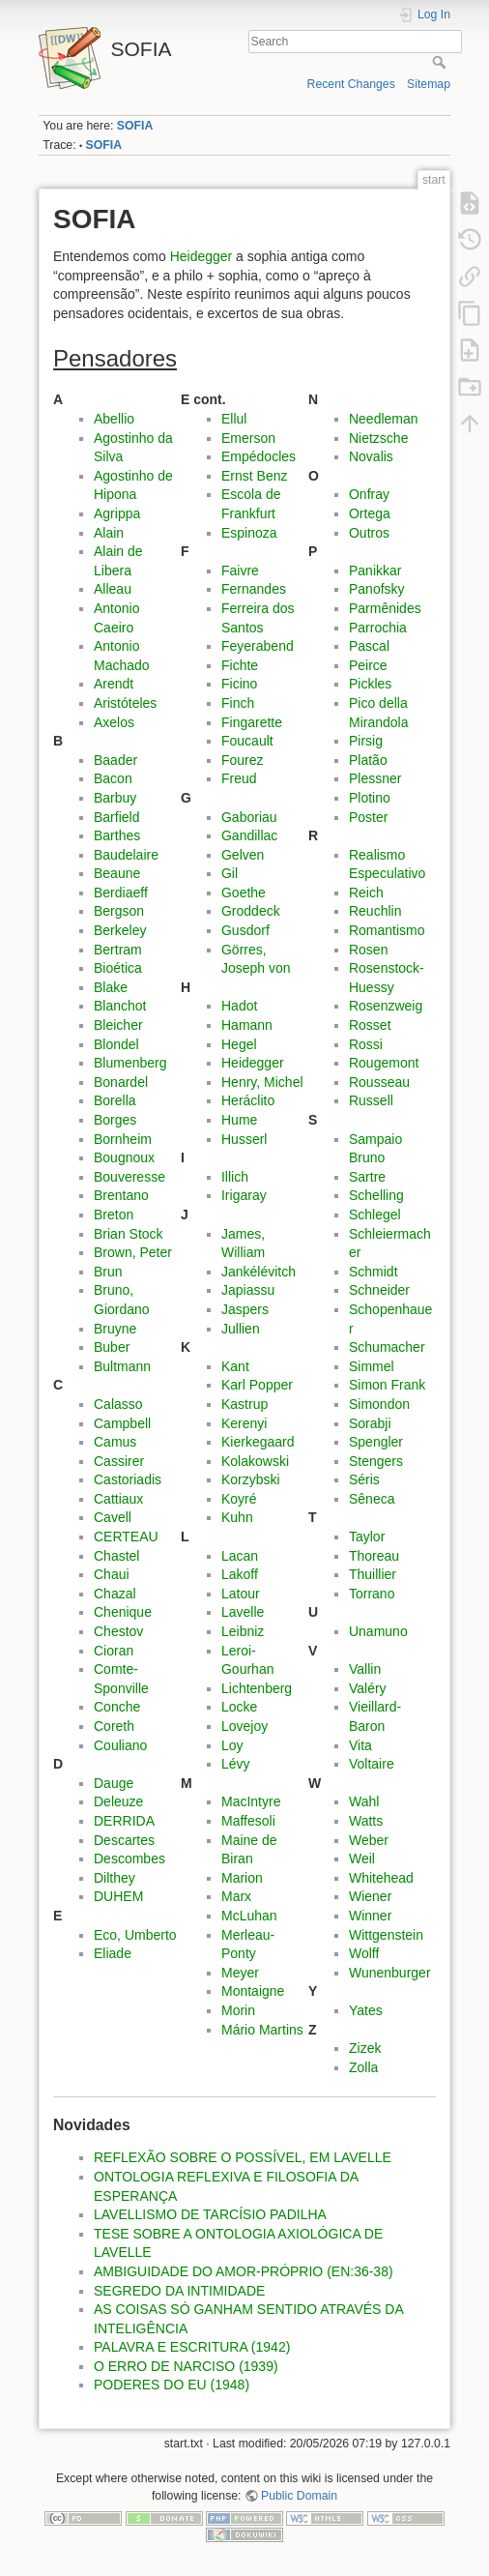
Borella (115, 1100)
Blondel (116, 1044)
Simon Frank (387, 1384)
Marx (236, 1896)
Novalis (371, 456)
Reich (366, 892)
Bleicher (118, 1025)
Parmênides (385, 608)
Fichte (239, 665)
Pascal (369, 646)
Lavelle (242, 1612)
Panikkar (375, 570)
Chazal (115, 1593)
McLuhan (249, 1915)
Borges (115, 1119)
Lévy (235, 1763)
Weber (368, 1840)
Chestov (118, 1631)
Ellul (233, 418)
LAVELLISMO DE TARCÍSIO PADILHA (210, 2214)
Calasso (118, 1404)
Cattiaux (118, 1499)
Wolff (364, 1953)
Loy (232, 1745)
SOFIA (135, 125)
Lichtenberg (256, 1688)
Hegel (239, 1044)
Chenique (123, 1612)
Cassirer (119, 1461)
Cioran (113, 1650)
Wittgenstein (386, 1935)
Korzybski (250, 1479)
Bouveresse (129, 1177)
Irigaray (244, 1195)
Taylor (367, 1536)
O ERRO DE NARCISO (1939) (186, 2366)
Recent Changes (351, 84)
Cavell (112, 1517)
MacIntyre (250, 1801)
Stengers (376, 1461)
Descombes (129, 1858)
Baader (115, 760)
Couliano (120, 1745)
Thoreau (374, 1556)
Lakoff (239, 1574)
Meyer (240, 1972)
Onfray (369, 494)
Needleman (383, 418)
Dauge (113, 1783)
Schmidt (373, 1271)
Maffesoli (248, 1821)
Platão (368, 760)
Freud (239, 778)
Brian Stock (128, 1234)
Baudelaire (126, 855)
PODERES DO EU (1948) (171, 2384)
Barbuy (115, 797)
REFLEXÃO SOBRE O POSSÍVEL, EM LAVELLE (242, 2157)
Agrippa (117, 513)
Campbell (122, 1423)
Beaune (117, 873)
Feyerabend (257, 646)
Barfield (116, 817)
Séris (364, 1479)
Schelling (376, 1195)
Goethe (243, 892)
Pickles (370, 683)
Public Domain (299, 2496)
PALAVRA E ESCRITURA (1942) (192, 2347)
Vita (360, 1745)
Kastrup (244, 1404)
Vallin (365, 1669)
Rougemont (383, 1062)
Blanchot (120, 1005)
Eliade (112, 1953)
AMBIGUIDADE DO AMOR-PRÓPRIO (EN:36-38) (243, 2271)
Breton (113, 1214)
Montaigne (252, 1991)
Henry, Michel (262, 1082)
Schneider (379, 1290)
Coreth (114, 1726)
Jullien (240, 1328)
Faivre (240, 570)
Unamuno (378, 1631)
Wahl (364, 1801)
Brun (108, 1271)
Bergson (119, 911)
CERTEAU (126, 1536)
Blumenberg (130, 1062)
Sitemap (428, 84)
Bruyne (115, 1328)
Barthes (117, 835)
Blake (111, 987)
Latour (240, 1593)
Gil (229, 873)
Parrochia (378, 627)
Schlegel (375, 1214)
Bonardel (121, 1082)
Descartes (124, 1840)
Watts (366, 1821)
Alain (109, 533)
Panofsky (377, 589)
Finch (237, 703)
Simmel (371, 1366)
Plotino (369, 797)
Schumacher (387, 1347)
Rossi (366, 1044)
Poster (368, 817)
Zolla (363, 2067)
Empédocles (258, 456)
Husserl (244, 1139)
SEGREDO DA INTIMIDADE (179, 2290)
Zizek (365, 2048)
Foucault (247, 740)
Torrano (371, 1593)
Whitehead (381, 1878)
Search (441, 62)
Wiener (370, 1896)
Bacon (113, 778)
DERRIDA (124, 1821)
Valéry (368, 1688)
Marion (242, 1878)
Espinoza (249, 533)
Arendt (113, 683)
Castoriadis (127, 1479)
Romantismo (387, 930)
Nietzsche (378, 438)
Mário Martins (262, 2029)
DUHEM (118, 1896)
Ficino (239, 683)
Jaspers (245, 1309)
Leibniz (242, 1631)
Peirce (368, 665)
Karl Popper (257, 1384)
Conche (117, 1706)
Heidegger (201, 256)
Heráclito (247, 1100)
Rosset (370, 1025)
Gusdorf (245, 930)
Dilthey (114, 1878)
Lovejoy (244, 1726)
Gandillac (249, 835)
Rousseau (379, 1082)
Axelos (114, 722)
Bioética (118, 968)
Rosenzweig (385, 1005)
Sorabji (370, 1423)
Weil (362, 1858)
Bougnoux (124, 1157)
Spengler (376, 1441)
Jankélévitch (258, 1271)
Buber (111, 1347)
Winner (370, 1915)
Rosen (368, 949)
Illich (234, 1177)
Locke (239, 1706)
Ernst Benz (254, 475)
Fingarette (251, 722)
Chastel (116, 1556)
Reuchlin (375, 911)
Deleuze (118, 1801)
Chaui (111, 1574)
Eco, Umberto (135, 1935)
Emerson (248, 438)
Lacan (239, 1556)
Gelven (242, 855)
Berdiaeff (121, 892)
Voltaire (371, 1763)
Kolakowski (255, 1461)
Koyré (239, 1499)
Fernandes (253, 589)
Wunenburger (390, 1972)
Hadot (239, 1005)
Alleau (112, 589)
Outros (369, 533)
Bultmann (122, 1366)
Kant (235, 1366)
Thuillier (372, 1574)
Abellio (114, 418)
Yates (366, 2010)
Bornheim (123, 1139)
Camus (115, 1441)
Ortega (369, 513)
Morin (238, 2010)
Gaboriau (249, 817)
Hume (239, 1119)
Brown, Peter (133, 1252)
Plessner (375, 778)
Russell (371, 1100)
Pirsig (366, 740)
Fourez (242, 760)
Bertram (118, 949)
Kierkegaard (258, 1441)
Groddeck (250, 911)
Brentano (121, 1195)
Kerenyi (244, 1423)
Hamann (247, 1025)
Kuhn (237, 1517)
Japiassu (247, 1290)
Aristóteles (125, 703)
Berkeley (120, 930)
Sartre (367, 1177)
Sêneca (371, 1499)
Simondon (379, 1404)
